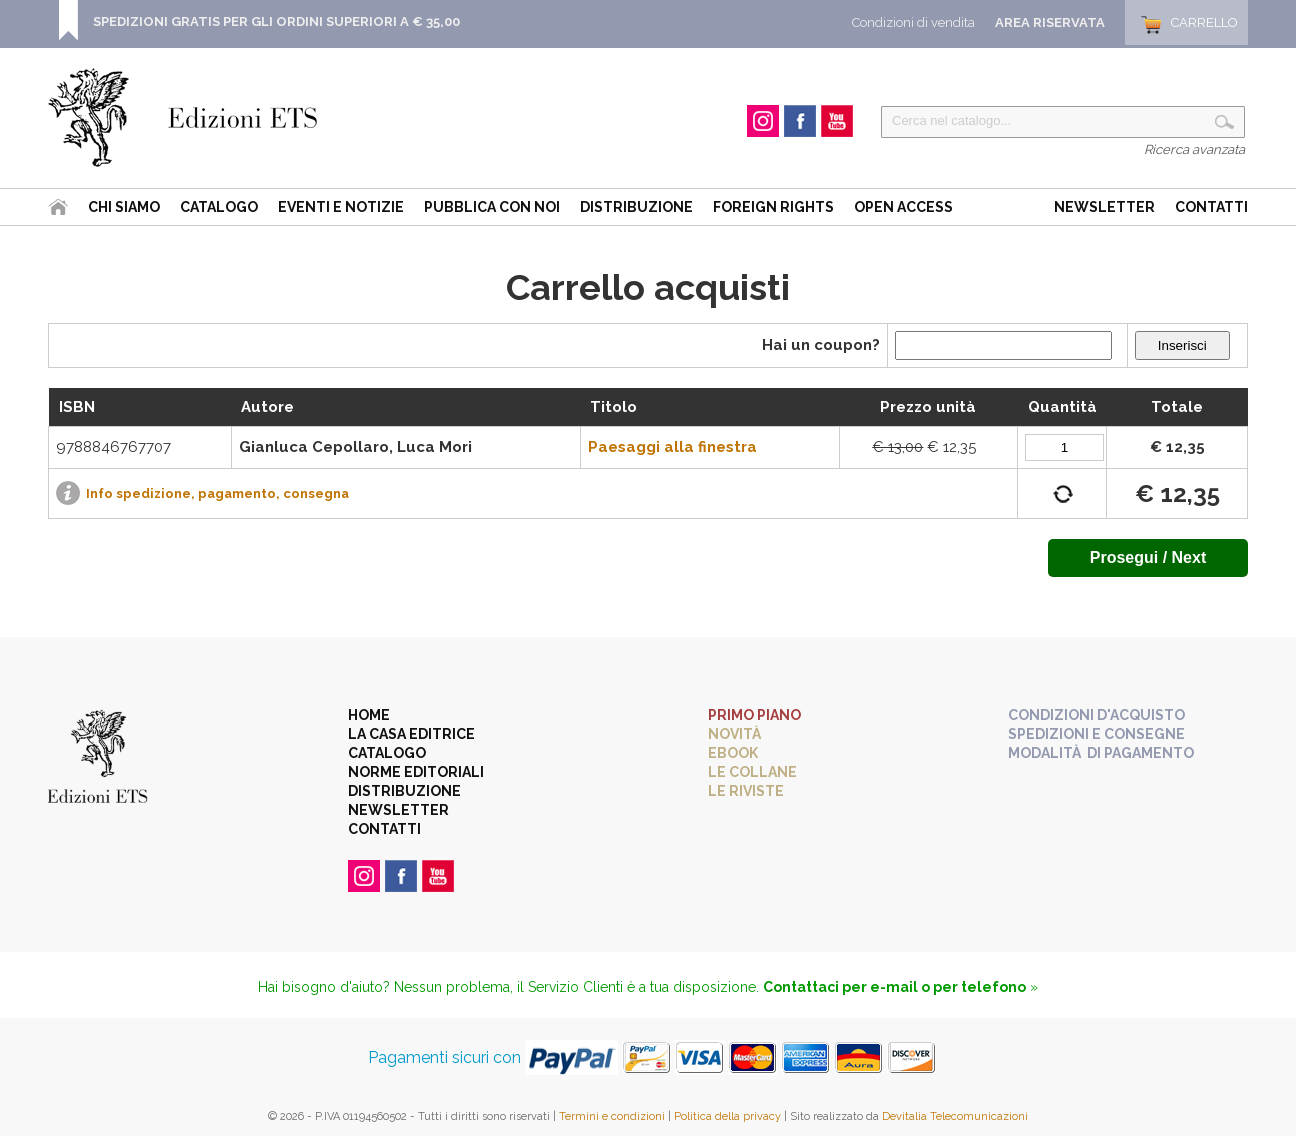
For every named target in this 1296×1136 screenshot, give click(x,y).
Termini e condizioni (612, 1116)
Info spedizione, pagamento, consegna (217, 493)
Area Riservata (1050, 22)
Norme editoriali (416, 772)
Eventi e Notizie (341, 207)
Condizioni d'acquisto (1096, 715)
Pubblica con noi (492, 207)
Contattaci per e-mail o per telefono (894, 987)
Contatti (1211, 207)
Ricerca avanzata (1194, 149)
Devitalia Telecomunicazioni (955, 1116)
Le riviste (746, 791)
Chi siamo (124, 207)
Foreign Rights (773, 207)
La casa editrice (411, 734)
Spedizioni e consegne (1096, 734)
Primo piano (754, 715)
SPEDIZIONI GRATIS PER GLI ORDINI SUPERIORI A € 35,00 (276, 21)
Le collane (752, 772)
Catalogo (219, 207)
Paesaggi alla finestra (672, 447)
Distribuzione (636, 207)
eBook (733, 753)
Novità (734, 734)
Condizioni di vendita (913, 22)
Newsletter (1104, 207)
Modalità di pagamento (1101, 753)
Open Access (903, 207)
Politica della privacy (727, 1116)
